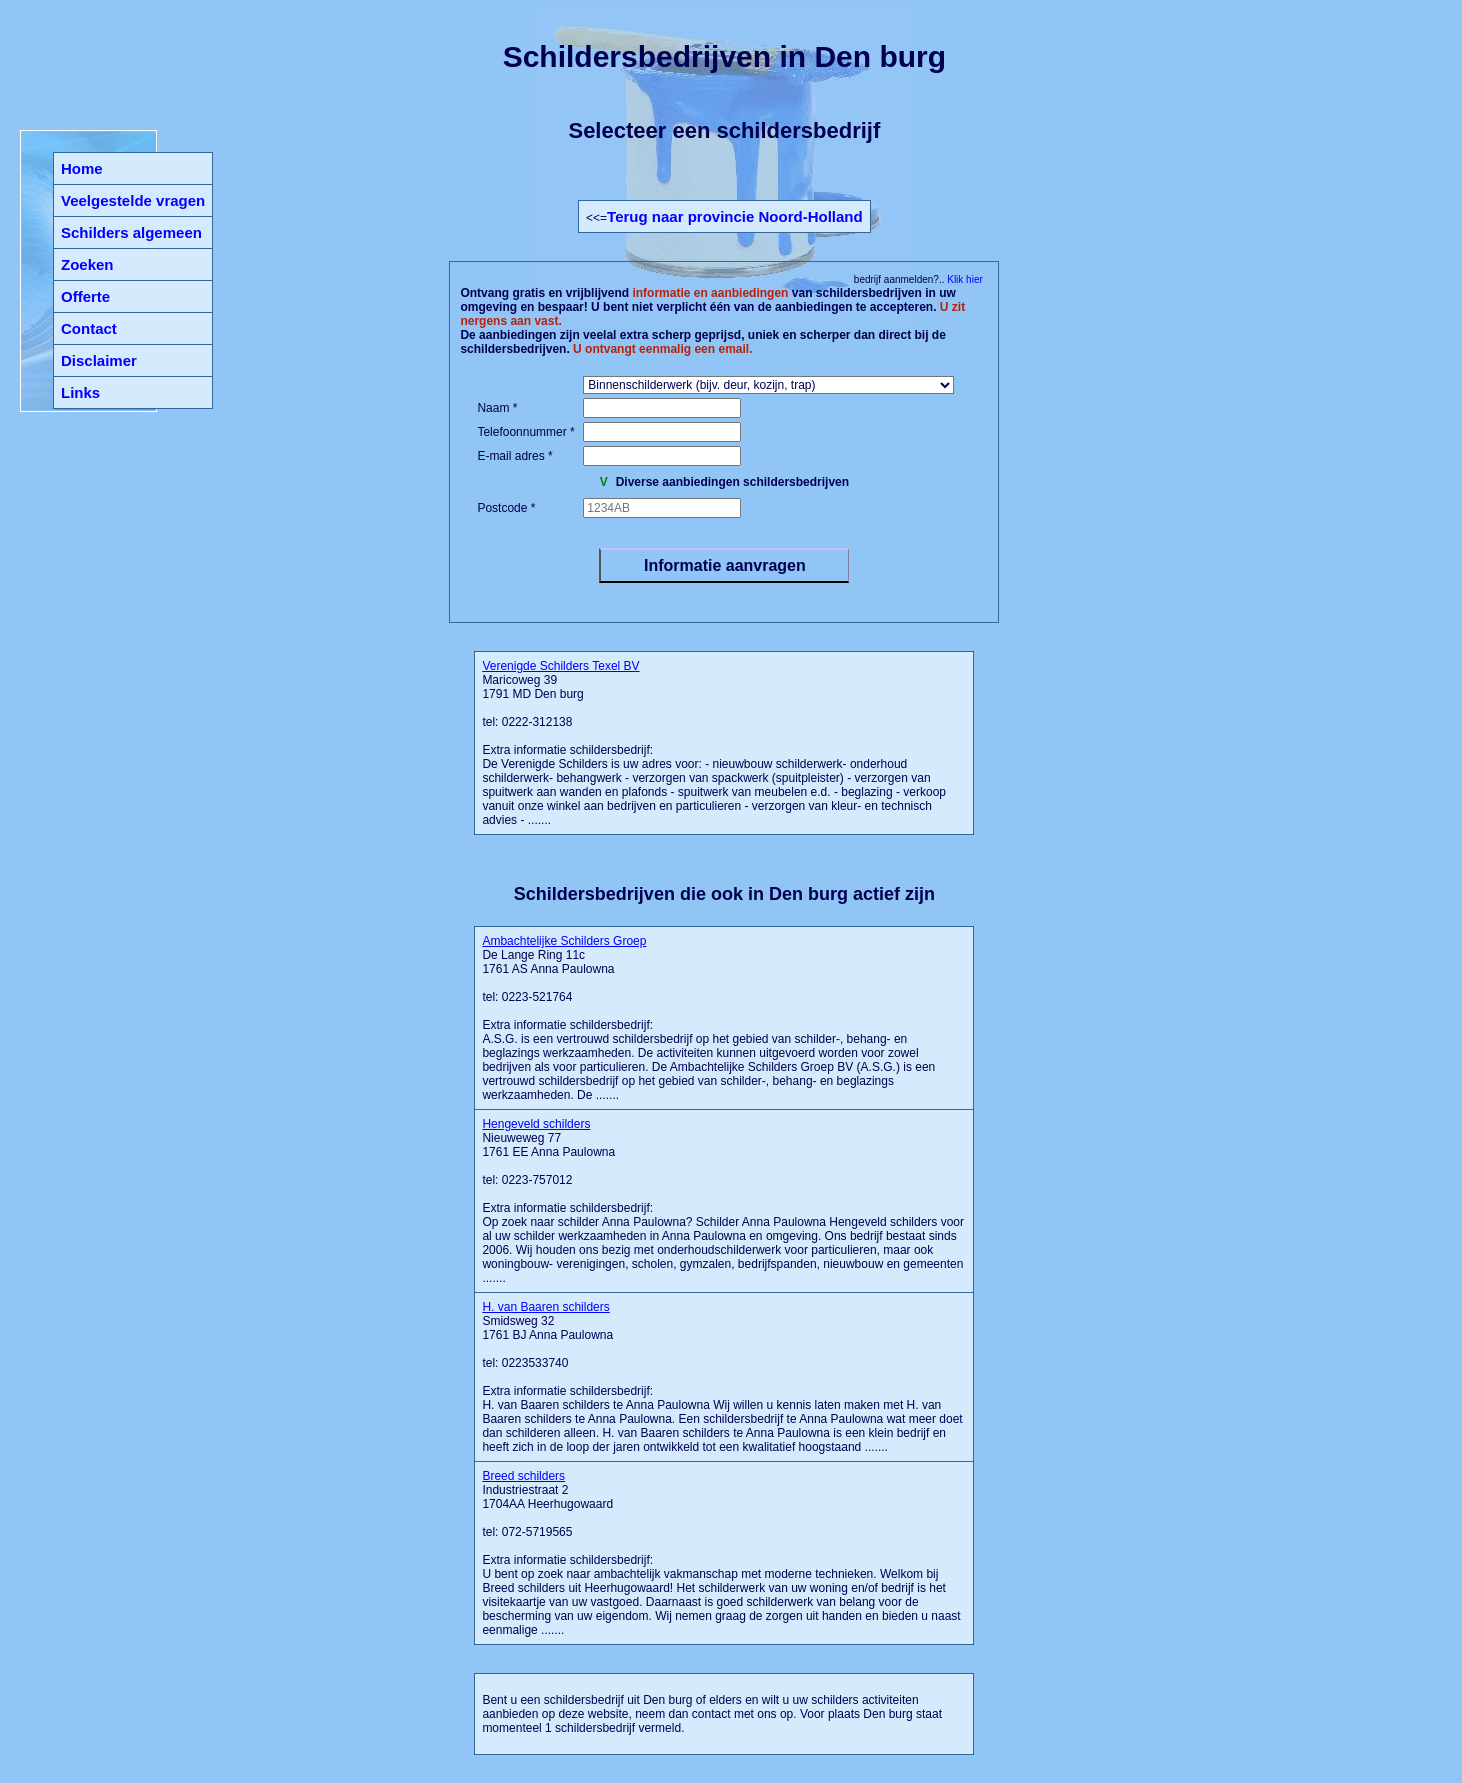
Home (82, 168)
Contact (89, 328)
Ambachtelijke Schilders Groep (564, 941)
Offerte (85, 296)
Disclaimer (99, 360)
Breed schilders (523, 1476)
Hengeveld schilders (536, 1124)
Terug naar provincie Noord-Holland (735, 216)
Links (80, 392)
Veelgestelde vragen (133, 200)
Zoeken (87, 264)
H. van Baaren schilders (545, 1307)
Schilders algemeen (131, 232)
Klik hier (963, 279)
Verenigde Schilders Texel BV (560, 666)
